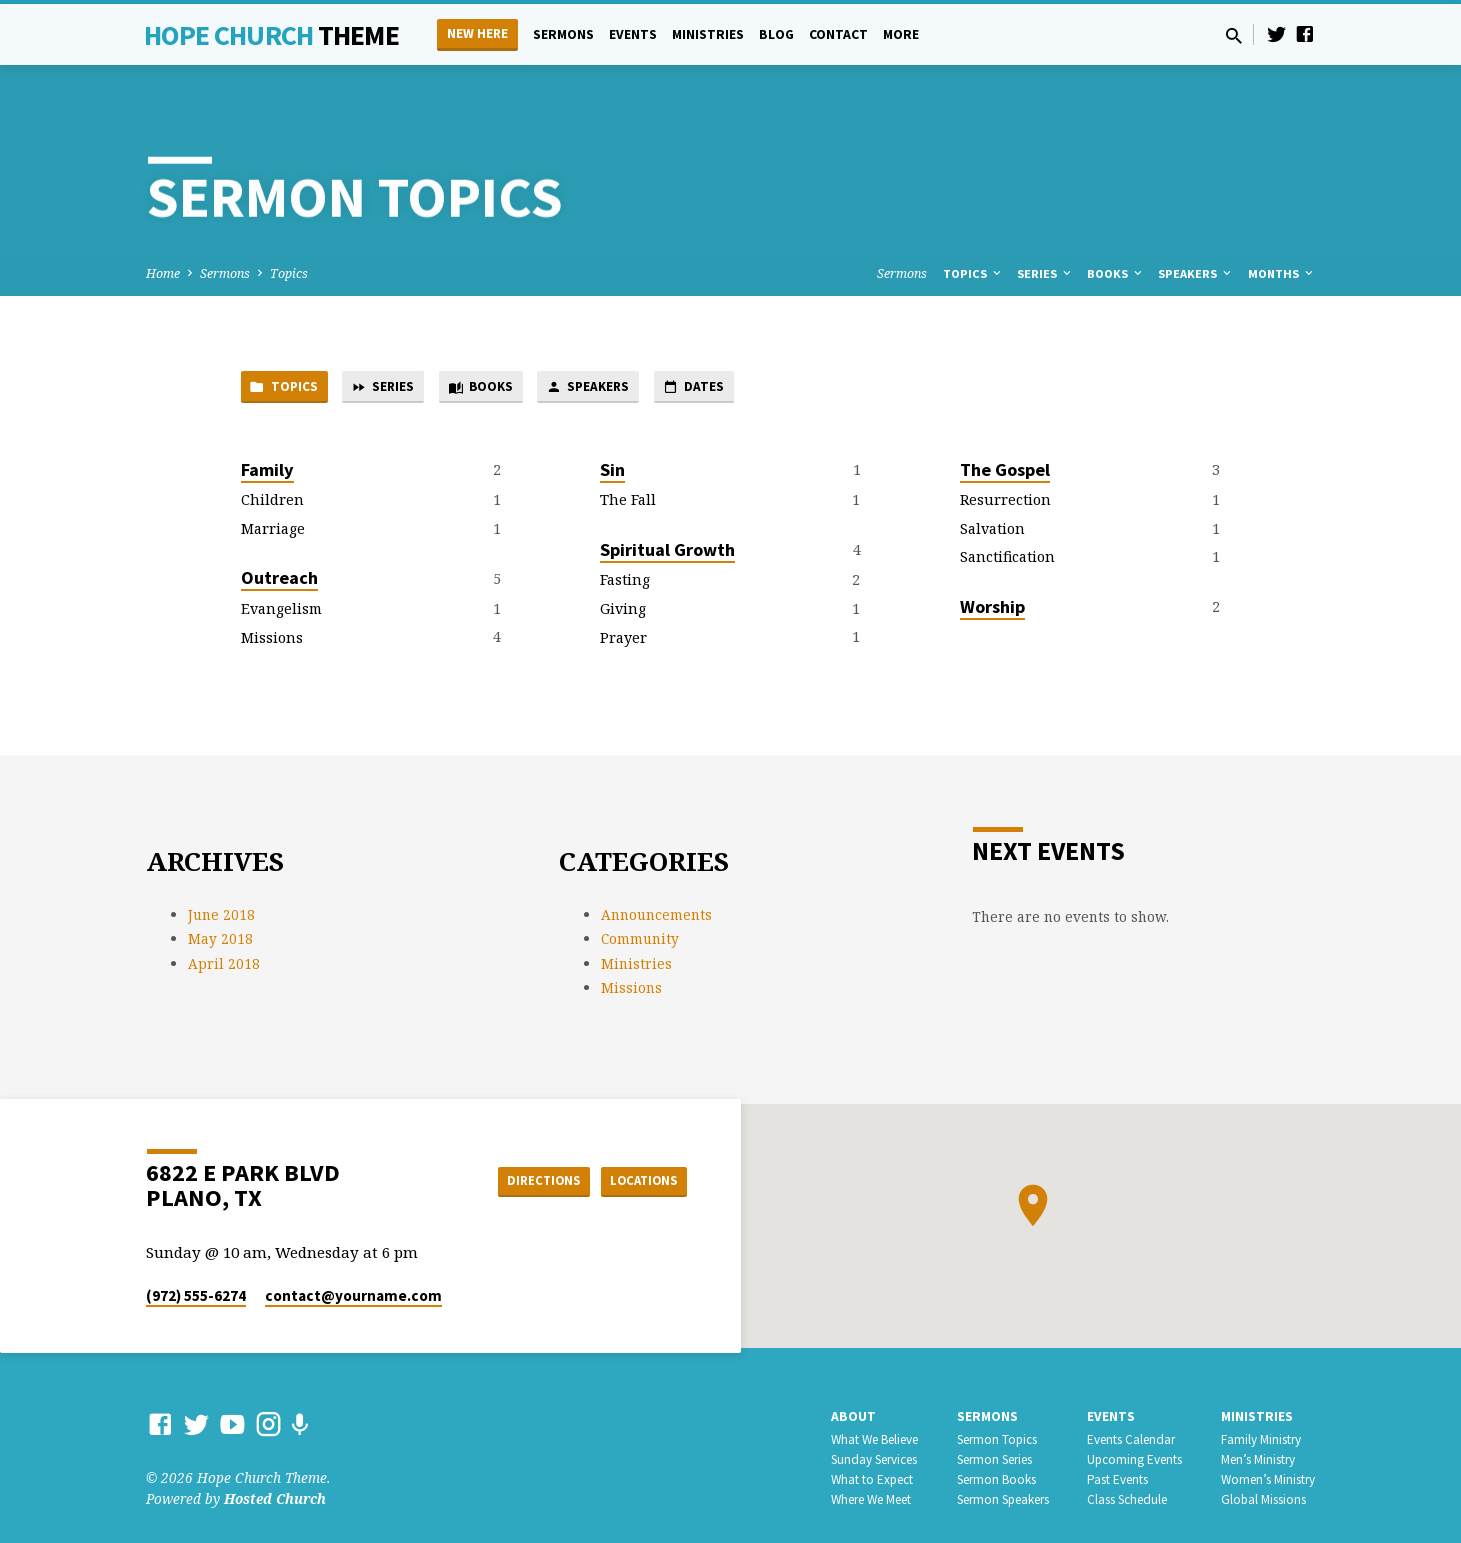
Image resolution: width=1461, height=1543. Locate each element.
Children (272, 503)
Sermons (563, 34)
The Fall (628, 503)
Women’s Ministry (1268, 1479)
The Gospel (1005, 472)
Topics (289, 273)
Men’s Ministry (1258, 1459)
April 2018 (224, 963)
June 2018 (221, 914)
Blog (776, 34)
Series (1045, 273)
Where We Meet (871, 1499)
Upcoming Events (1134, 1459)
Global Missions (1263, 1499)
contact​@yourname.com (353, 1295)
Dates (735, 389)
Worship (992, 609)
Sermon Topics (997, 1439)
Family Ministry (1261, 1439)
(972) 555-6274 (196, 1295)
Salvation (992, 531)
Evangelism (281, 611)
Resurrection (1005, 503)
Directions (524, 1180)
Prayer (623, 640)
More (901, 34)
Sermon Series (994, 1459)
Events (633, 34)
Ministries (708, 34)
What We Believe (874, 1439)
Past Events (1117, 1479)
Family (267, 472)
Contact (838, 34)
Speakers (1196, 273)
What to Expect (872, 1479)
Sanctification (1007, 560)
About (853, 1416)
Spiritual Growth (667, 552)
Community (640, 938)
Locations (636, 1180)
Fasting (625, 583)
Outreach (279, 581)
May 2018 (220, 938)
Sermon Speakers (1003, 1499)
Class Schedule (1127, 1499)
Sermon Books (996, 1479)
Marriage (273, 531)
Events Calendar (1131, 1439)
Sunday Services (874, 1459)
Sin (612, 472)
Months (1282, 273)
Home (163, 273)
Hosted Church (275, 1498)
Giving (623, 611)
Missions (272, 640)
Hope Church (271, 35)
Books (1116, 273)
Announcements (656, 914)
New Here (477, 33)
